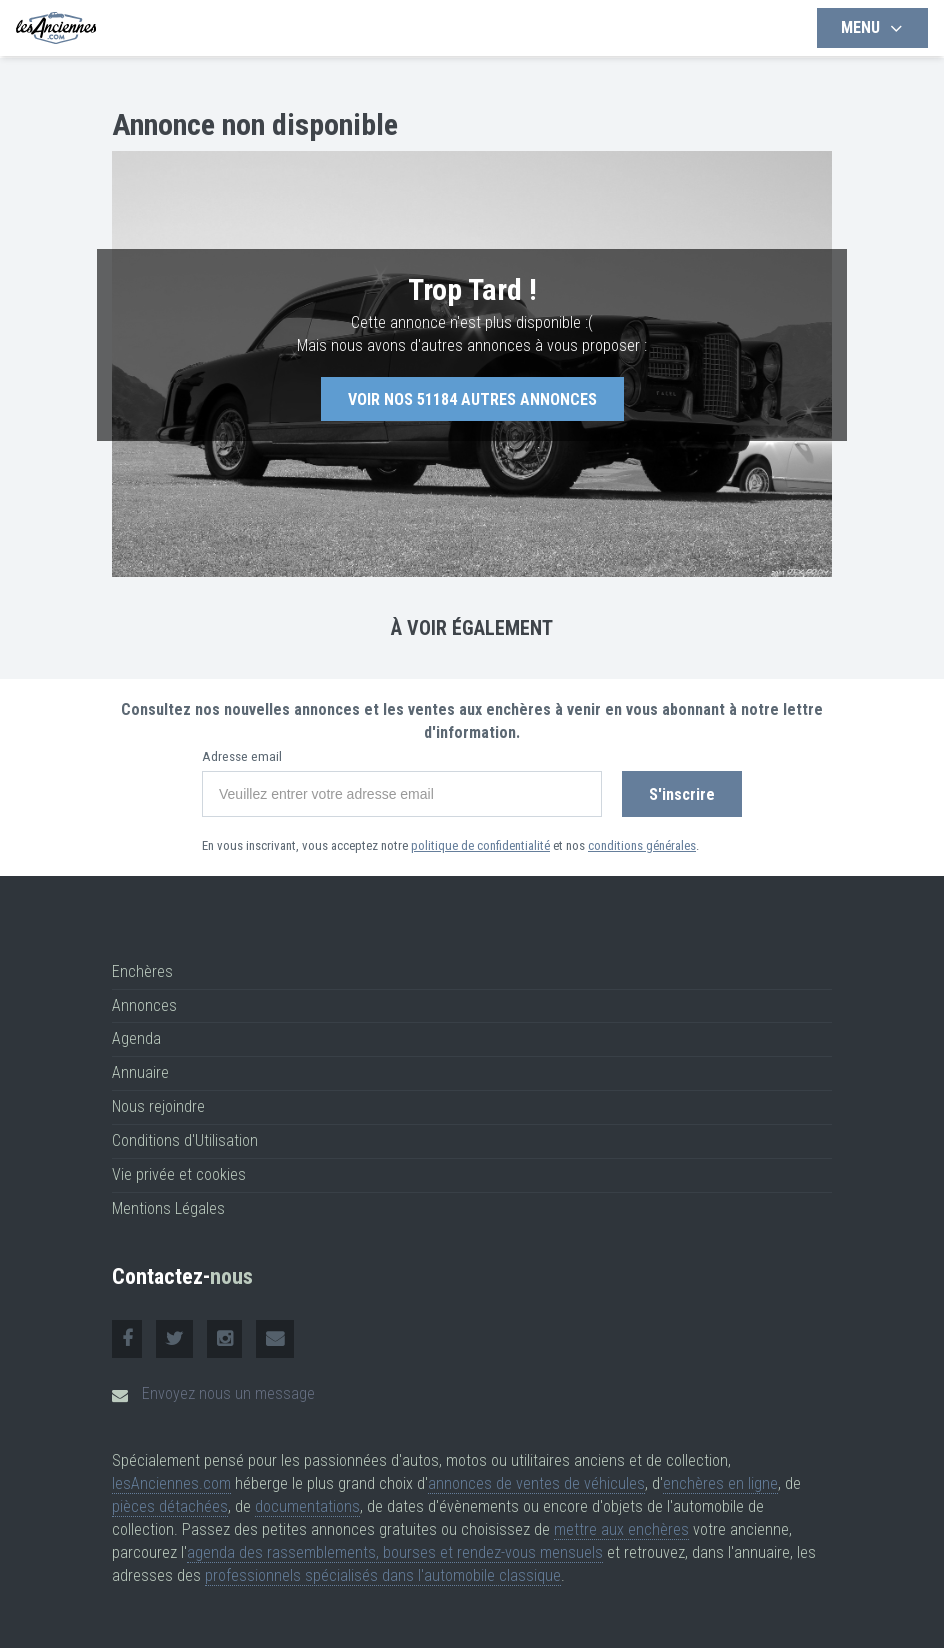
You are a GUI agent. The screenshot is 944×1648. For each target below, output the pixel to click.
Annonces (144, 1005)
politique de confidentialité (480, 845)
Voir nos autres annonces (472, 399)
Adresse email (242, 756)
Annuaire (140, 1072)
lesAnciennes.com (171, 1483)
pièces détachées (170, 1506)
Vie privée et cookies (179, 1174)
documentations (307, 1506)
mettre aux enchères (621, 1529)
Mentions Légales (168, 1208)
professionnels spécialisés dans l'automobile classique (383, 1575)
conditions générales (642, 845)
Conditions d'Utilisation (185, 1140)
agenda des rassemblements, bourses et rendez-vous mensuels (395, 1552)
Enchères (142, 971)
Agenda (136, 1038)
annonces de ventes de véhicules (536, 1483)
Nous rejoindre (158, 1106)
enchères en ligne (720, 1483)
